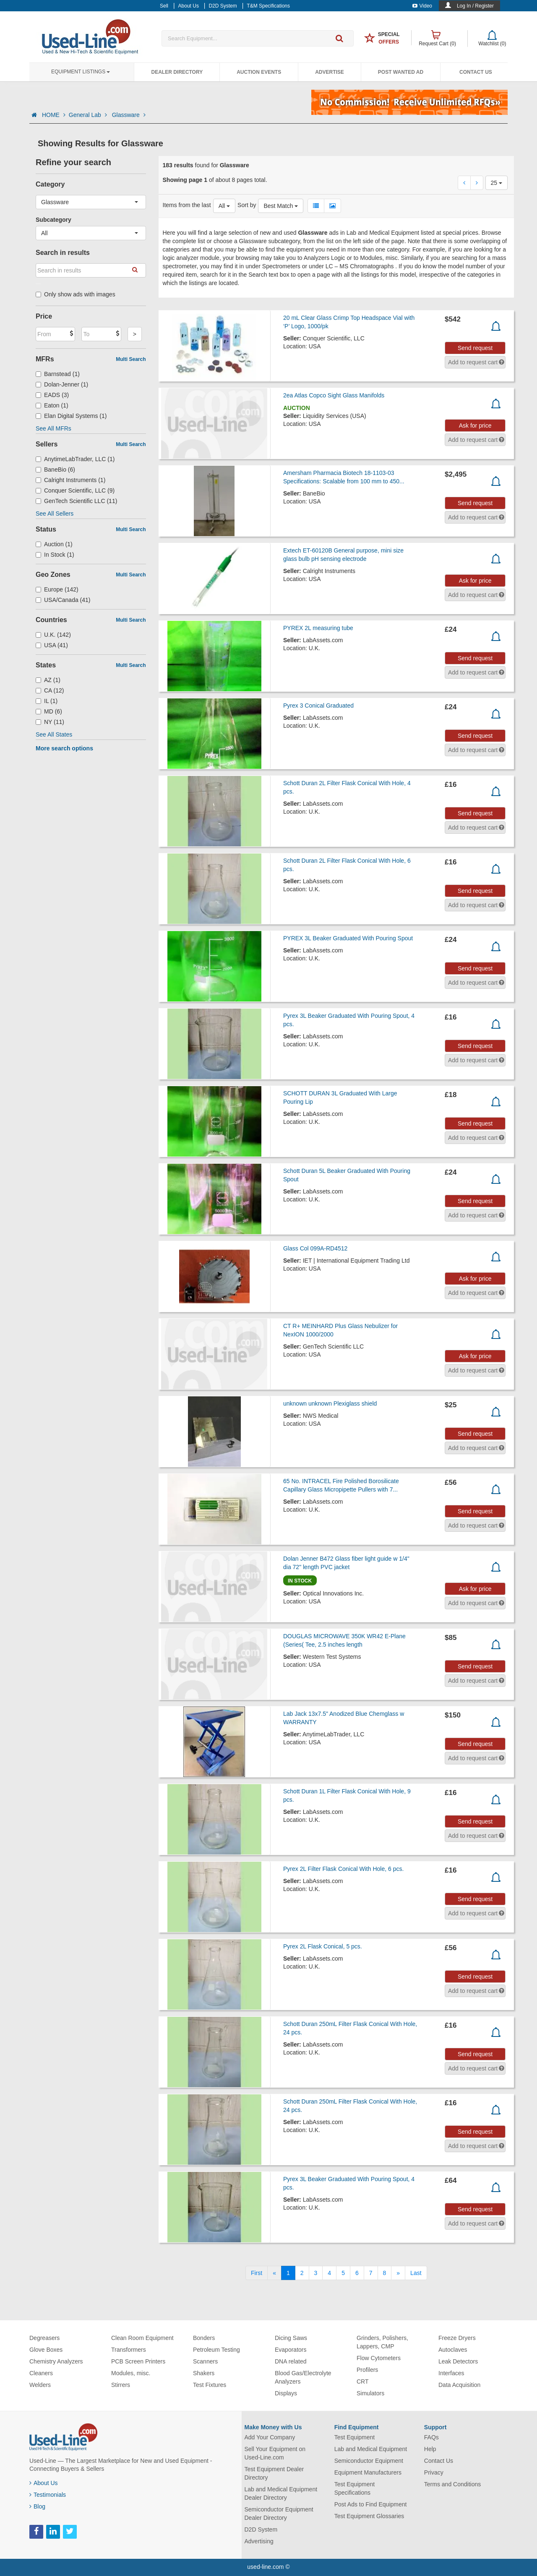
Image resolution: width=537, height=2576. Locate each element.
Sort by (246, 205)
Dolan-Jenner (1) (62, 384)
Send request (475, 348)
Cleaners (41, 2373)
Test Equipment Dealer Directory (274, 2473)
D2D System (261, 2529)
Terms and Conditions (452, 2484)
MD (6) (49, 711)
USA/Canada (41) (63, 600)
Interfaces (451, 2373)
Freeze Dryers (457, 2338)
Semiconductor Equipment (368, 2460)
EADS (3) (52, 395)
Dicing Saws (291, 2338)
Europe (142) (57, 589)
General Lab (89, 115)
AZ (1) (48, 680)
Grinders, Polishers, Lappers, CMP (382, 2342)
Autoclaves (452, 2349)
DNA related (290, 2361)
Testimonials (47, 2494)
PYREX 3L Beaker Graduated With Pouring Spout (348, 938)
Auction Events (259, 72)
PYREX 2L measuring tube (318, 628)
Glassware (129, 115)
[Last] (416, 2273)
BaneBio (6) (55, 469)
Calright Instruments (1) (70, 480)
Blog (37, 2506)
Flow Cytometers (379, 2358)
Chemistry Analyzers (56, 2361)
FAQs (431, 2437)
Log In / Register (475, 6)
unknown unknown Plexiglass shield (330, 1403)
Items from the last (187, 205)
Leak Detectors (458, 2361)
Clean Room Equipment (142, 2338)
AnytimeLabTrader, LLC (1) (75, 459)
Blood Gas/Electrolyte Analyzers (303, 2377)
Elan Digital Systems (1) (71, 415)
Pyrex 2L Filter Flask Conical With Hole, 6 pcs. (343, 1868)
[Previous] (274, 2273)
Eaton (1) (52, 405)
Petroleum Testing (216, 2349)
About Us (43, 2483)
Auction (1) (54, 544)
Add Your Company (270, 2437)
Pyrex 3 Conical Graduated (318, 705)
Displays (286, 2393)
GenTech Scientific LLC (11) (76, 501)
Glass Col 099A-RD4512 (315, 1248)
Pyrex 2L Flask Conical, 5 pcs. (322, 1946)
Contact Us (475, 72)
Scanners (205, 2361)
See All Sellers (54, 513)
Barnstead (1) (58, 374)
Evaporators (290, 2349)
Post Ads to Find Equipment (370, 2504)
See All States (54, 734)
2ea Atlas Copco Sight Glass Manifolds (333, 395)
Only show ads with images (75, 294)
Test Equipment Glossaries (369, 2516)
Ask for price (475, 425)
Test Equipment (354, 2437)
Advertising (259, 2541)
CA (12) (50, 690)
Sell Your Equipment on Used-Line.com (275, 2453)
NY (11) (50, 722)
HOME (53, 115)
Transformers (128, 2349)
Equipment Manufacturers (367, 2472)
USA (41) (52, 645)
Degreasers (44, 2338)
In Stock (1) (55, 554)
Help (430, 2449)
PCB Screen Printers (138, 2361)
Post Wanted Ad (400, 72)
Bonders (204, 2338)
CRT (363, 2381)
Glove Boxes (46, 2349)
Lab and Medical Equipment (370, 2449)
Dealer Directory (177, 72)
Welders (40, 2384)
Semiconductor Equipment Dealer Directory (279, 2513)
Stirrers (120, 2384)
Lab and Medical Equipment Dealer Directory (281, 2493)
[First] (256, 2273)
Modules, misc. (130, 2373)
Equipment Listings (80, 72)
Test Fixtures (209, 2384)
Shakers (203, 2373)
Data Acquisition (459, 2384)
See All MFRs (53, 428)
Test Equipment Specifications (354, 2488)
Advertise (329, 72)
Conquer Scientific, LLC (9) (75, 490)
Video (422, 6)
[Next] (398, 2273)
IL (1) (46, 701)
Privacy (433, 2472)
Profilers (367, 2369)
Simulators (370, 2393)
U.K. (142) (53, 634)
